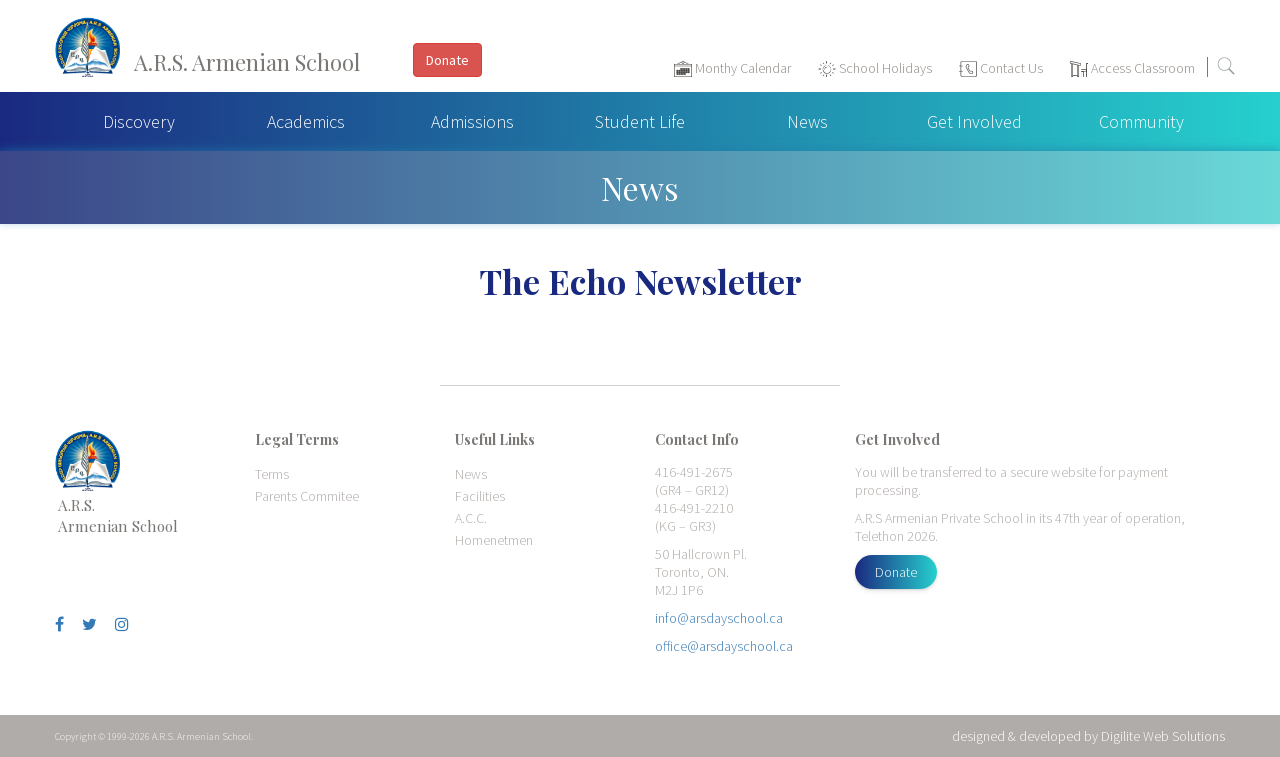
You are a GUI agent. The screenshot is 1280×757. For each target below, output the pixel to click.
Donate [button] (447, 60)
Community (1141, 121)
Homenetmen (494, 540)
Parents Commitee (307, 496)
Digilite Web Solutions (1163, 736)
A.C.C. (471, 518)
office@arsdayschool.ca (724, 646)
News (807, 121)
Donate (896, 572)
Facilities (480, 496)
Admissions (472, 121)
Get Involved (974, 121)
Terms (272, 474)
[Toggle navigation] (1254, 71)
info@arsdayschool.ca (719, 618)
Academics (306, 121)
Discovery (139, 121)
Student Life (640, 121)
